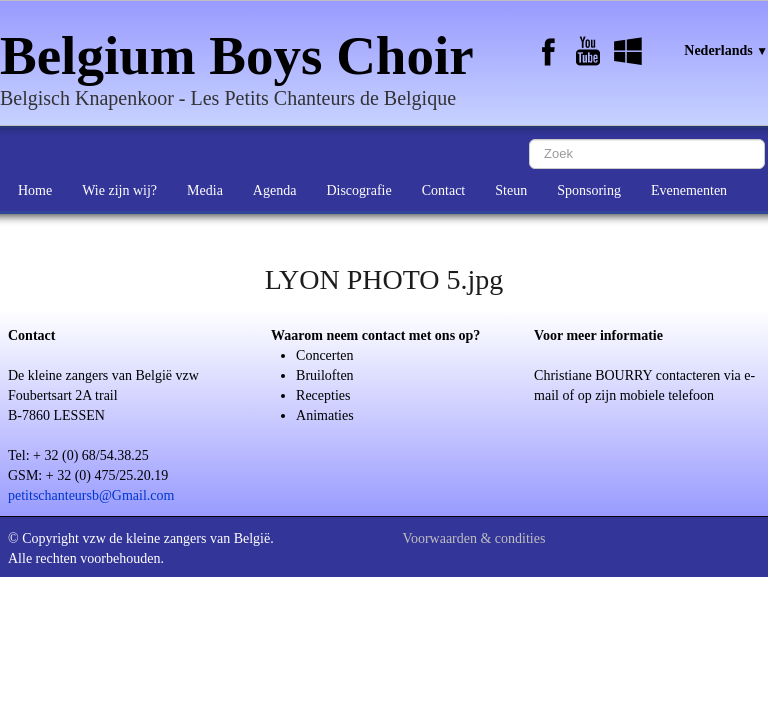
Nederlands (726, 50)
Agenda (275, 190)
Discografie (358, 190)
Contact (444, 190)
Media (205, 190)
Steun (511, 190)
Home (35, 190)
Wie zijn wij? (119, 190)
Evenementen (689, 190)
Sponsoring (589, 190)
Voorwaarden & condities (474, 538)
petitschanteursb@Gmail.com (91, 495)
